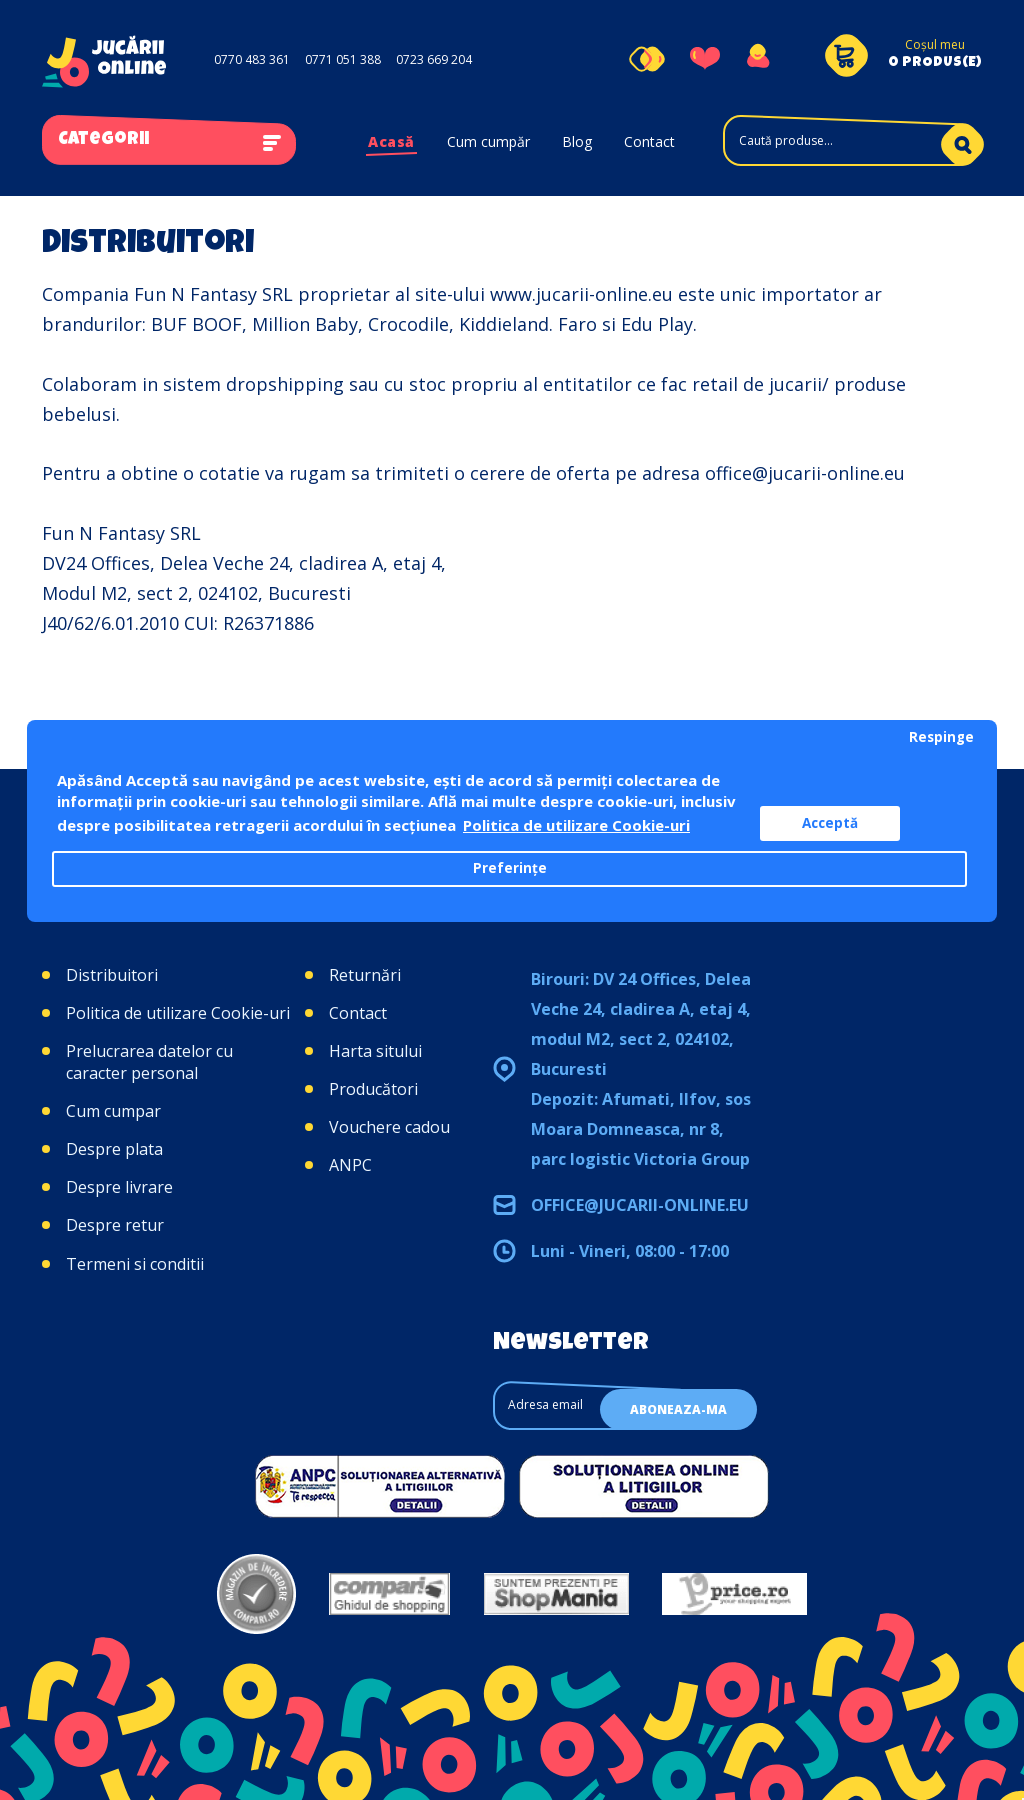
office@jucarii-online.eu (640, 1205)
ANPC (350, 1165)
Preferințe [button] (510, 868)
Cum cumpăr (488, 141)
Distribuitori (112, 975)
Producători (373, 1089)
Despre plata (114, 1149)
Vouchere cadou (389, 1127)
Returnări (365, 975)
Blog (577, 141)
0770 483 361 (252, 59)
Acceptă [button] (830, 823)
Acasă (391, 141)
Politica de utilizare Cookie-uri (178, 1013)
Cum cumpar (113, 1111)
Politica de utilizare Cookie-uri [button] (576, 825)
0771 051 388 (343, 59)
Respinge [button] (941, 737)
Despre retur (115, 1225)
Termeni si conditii (135, 1264)
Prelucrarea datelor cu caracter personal (149, 1062)
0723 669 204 (434, 59)
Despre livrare (119, 1187)
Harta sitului (375, 1051)
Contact (649, 141)
